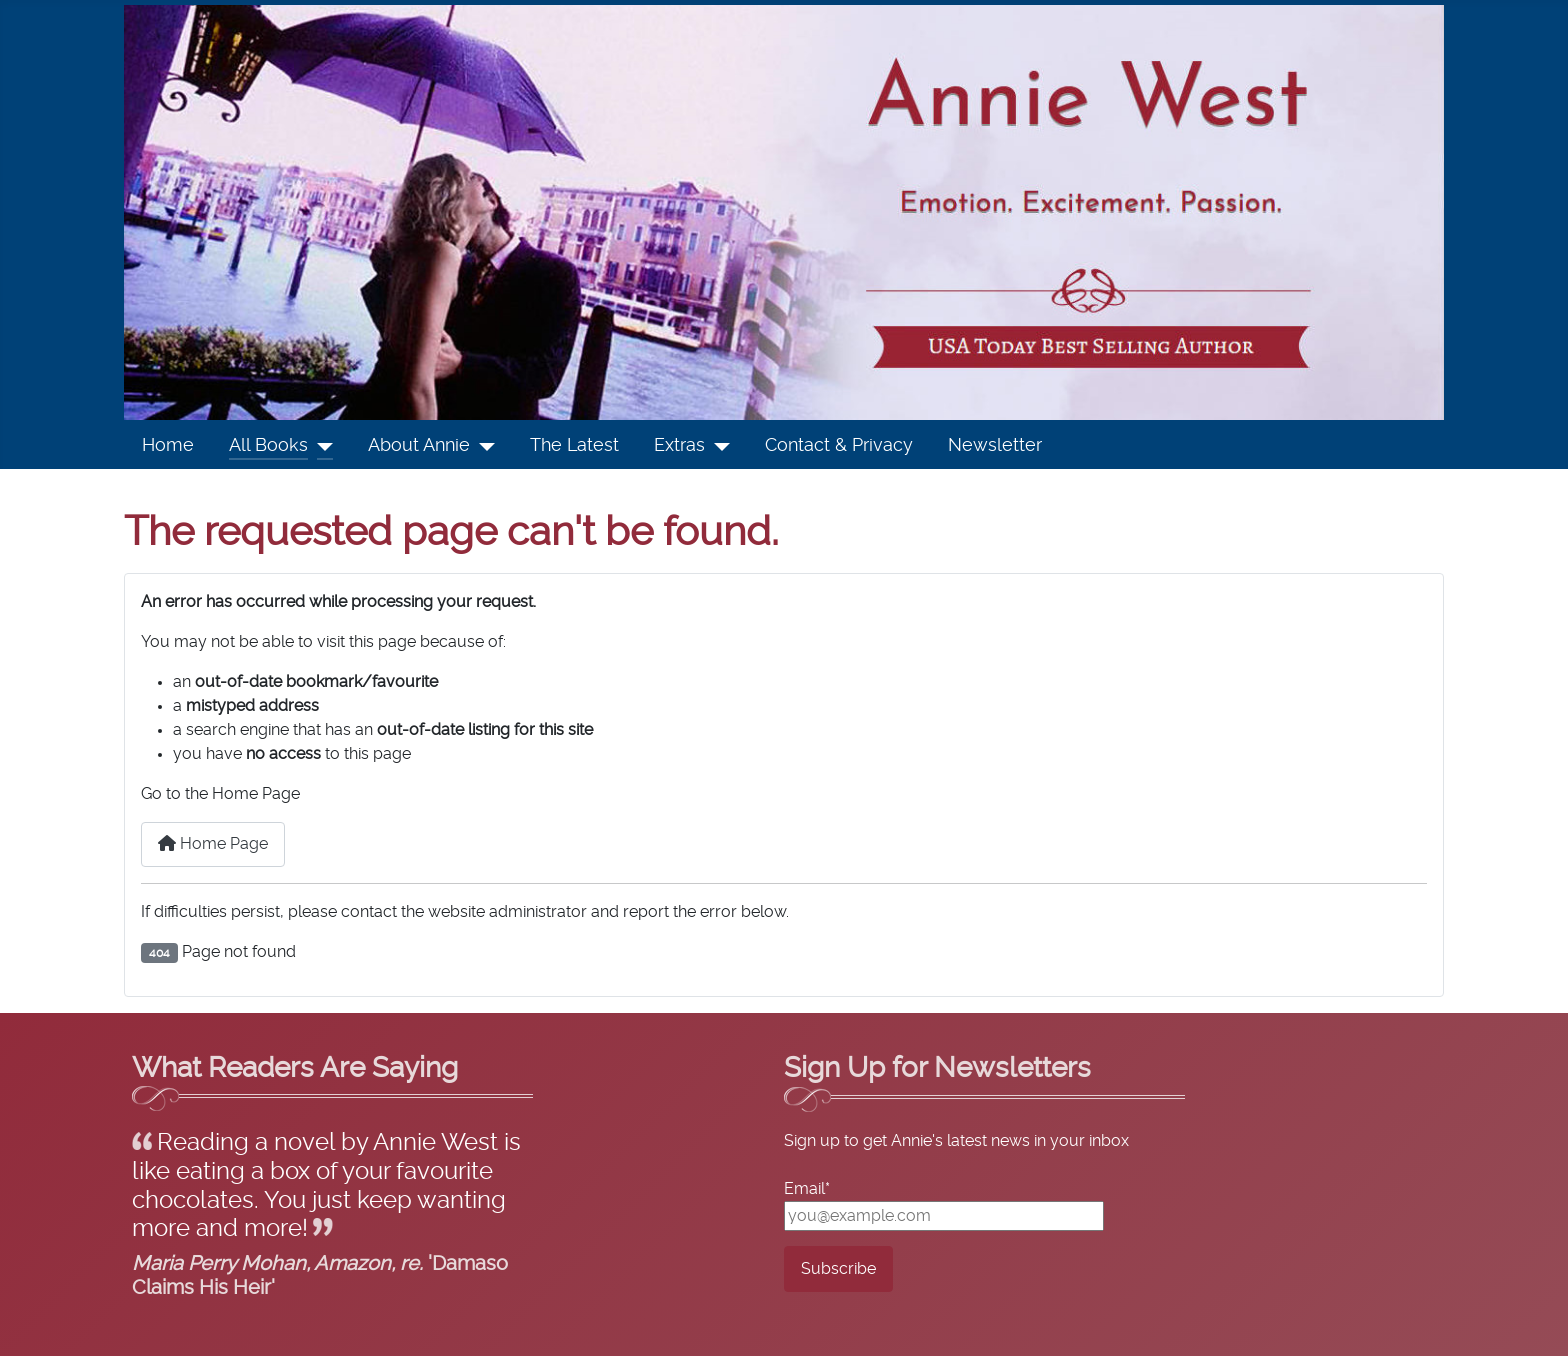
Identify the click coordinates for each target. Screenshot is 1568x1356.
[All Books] (320, 446)
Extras (679, 446)
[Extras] (717, 446)
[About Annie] (482, 446)
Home (168, 446)
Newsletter (995, 446)
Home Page (213, 843)
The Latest (574, 446)
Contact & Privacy (839, 446)
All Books (268, 446)
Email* (807, 1189)
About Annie (419, 446)
